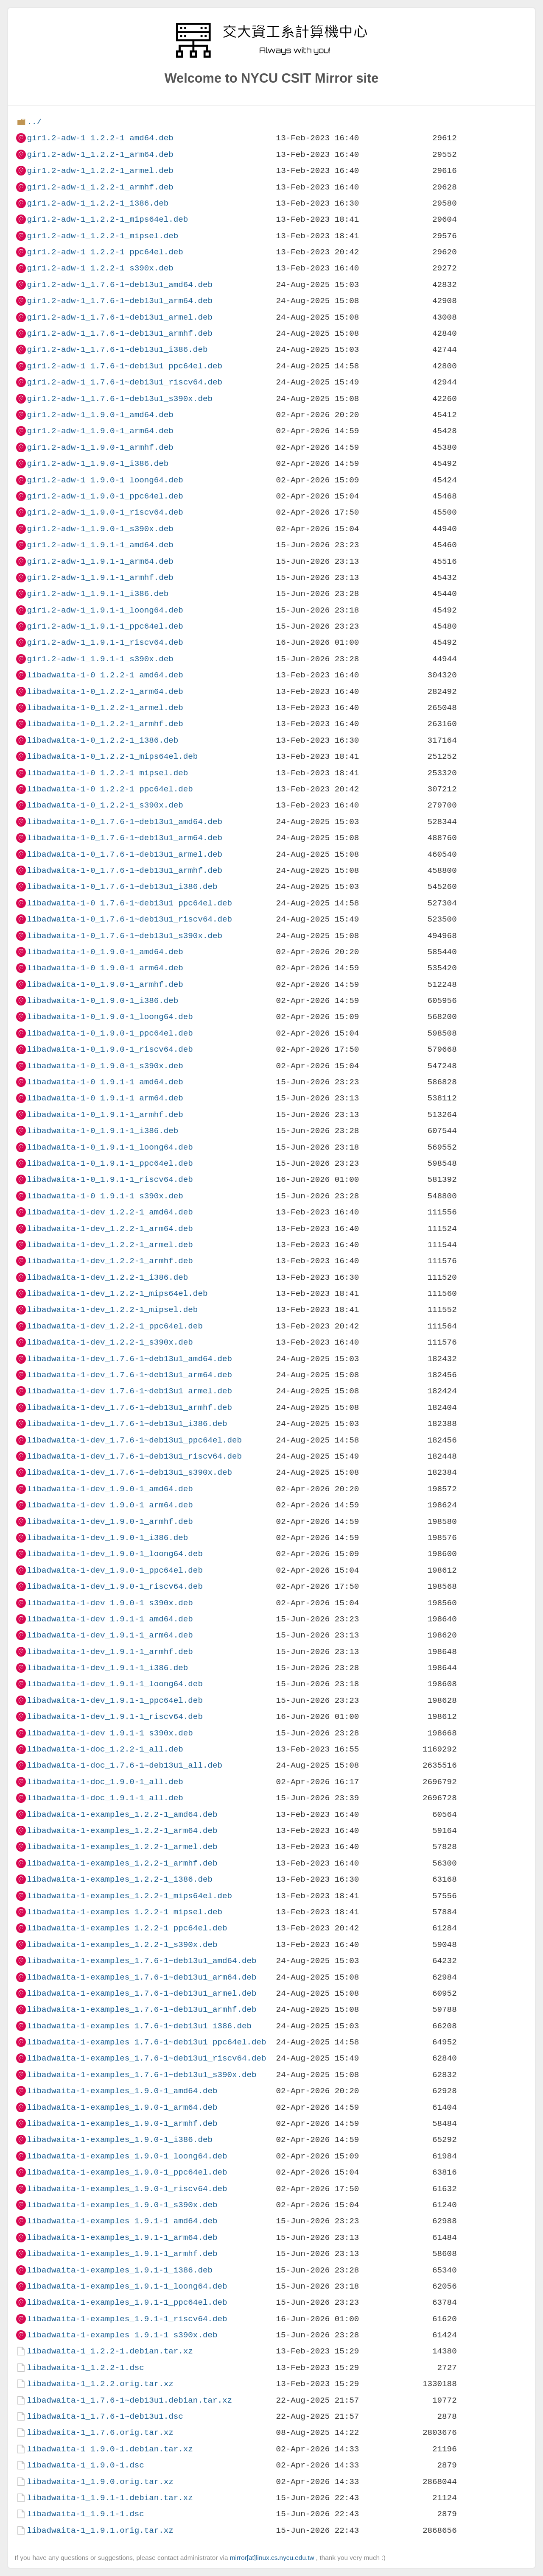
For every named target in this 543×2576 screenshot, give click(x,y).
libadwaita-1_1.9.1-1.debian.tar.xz (110, 2498)
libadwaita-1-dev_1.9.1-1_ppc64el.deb (114, 1700)
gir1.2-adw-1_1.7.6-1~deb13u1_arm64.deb (119, 300)
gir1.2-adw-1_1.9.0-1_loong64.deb (105, 480)
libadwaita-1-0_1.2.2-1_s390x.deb (105, 805)
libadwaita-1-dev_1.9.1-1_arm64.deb (110, 1635)
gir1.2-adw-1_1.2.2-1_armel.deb (100, 170)
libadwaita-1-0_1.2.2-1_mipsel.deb (107, 773)
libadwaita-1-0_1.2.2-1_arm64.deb (105, 691)
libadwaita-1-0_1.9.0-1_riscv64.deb (110, 1049)
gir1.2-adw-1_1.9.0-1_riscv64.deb (105, 512)
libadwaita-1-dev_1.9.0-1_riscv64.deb (114, 1586)
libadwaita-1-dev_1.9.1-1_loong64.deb (114, 1684)
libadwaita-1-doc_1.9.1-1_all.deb (105, 1798)
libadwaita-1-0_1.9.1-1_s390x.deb (105, 1196)
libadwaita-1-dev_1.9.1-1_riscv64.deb (114, 1716)
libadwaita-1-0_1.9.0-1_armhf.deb (105, 984)
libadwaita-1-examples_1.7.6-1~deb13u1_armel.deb (141, 1993)
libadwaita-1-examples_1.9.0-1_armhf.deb (122, 2123)
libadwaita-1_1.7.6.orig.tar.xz (100, 2432)
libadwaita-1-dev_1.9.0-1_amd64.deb (110, 1489)
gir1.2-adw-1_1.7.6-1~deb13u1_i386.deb (117, 349)
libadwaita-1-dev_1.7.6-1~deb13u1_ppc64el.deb (134, 1440)
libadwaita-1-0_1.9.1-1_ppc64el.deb (110, 1163)
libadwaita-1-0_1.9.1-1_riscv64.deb (110, 1179)
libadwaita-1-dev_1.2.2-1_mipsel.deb (112, 1309)
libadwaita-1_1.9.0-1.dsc (85, 2465)
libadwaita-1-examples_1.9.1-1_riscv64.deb (127, 2319)
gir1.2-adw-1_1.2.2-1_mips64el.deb (107, 219)
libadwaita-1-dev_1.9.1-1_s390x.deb (110, 1733)
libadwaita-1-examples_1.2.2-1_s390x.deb (122, 1944)
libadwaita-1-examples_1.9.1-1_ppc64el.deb (127, 2302)
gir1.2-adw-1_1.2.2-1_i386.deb (97, 203)
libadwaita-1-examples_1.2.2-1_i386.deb (119, 1879)
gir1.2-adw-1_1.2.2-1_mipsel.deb (102, 236)
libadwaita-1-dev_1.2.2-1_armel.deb (110, 1244)
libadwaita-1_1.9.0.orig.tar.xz (100, 2481)
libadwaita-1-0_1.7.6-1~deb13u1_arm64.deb (124, 838)
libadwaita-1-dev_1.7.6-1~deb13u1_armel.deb (129, 1391)
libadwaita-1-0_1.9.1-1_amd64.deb (105, 1082)
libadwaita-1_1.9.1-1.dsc (85, 2514)
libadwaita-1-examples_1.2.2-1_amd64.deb (122, 1814)
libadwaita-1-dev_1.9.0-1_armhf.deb (110, 1521)
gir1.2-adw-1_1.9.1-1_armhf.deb (100, 577)
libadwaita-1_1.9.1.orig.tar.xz (100, 2530)
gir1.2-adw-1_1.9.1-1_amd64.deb (100, 545)
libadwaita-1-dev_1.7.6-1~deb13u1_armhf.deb (129, 1407)
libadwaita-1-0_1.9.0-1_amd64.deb (105, 952)
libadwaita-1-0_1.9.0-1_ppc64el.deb (110, 1033)
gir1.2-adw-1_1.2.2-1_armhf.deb (100, 187)
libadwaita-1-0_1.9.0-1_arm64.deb (105, 968)
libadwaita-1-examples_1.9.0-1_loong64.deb (127, 2156)
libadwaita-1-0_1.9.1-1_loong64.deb (110, 1147)
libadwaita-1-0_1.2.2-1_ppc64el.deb (110, 789)
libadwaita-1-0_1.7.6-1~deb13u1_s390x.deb (124, 935)
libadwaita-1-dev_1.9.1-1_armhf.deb (110, 1651)
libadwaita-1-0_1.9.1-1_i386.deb (102, 1130)
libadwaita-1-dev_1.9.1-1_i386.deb (107, 1668)
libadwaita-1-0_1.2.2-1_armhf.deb (105, 724)
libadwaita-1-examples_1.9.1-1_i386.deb (119, 2270)
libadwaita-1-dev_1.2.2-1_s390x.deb (110, 1342)
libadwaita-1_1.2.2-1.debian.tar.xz (110, 2351)
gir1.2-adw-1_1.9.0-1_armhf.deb (100, 447)
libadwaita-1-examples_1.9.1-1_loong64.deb (127, 2286)
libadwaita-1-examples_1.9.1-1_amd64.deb (122, 2221)
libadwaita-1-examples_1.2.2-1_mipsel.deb (124, 1912)
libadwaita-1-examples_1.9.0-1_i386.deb (119, 2139)
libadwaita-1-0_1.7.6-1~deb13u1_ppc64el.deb (129, 903)
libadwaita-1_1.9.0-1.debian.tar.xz (110, 2449)
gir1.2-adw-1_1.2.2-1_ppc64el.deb (105, 252)
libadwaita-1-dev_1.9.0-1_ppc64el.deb (114, 1570)
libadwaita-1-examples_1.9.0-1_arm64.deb (122, 2107)
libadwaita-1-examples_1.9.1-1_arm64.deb (122, 2237)
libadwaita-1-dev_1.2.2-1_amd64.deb (110, 1212)
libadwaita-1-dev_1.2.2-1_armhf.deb (110, 1261)
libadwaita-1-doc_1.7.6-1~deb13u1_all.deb (124, 1765)
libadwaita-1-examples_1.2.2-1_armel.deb (122, 1846)
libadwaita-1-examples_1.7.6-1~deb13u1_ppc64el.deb (146, 2042)
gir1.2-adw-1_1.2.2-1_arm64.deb (100, 154)
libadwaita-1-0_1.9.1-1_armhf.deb (105, 1114)
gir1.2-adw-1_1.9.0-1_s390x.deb (100, 529)
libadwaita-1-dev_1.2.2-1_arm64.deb (110, 1228)
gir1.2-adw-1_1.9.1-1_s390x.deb (100, 659)
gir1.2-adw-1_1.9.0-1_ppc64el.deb (105, 496)
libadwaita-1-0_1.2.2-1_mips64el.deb (112, 756)
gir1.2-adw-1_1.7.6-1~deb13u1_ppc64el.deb (124, 366)
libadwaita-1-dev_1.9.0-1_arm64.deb (110, 1505)
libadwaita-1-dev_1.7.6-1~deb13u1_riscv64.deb (134, 1456)
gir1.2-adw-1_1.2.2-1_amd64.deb (100, 138)
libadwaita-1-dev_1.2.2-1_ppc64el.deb (114, 1326)
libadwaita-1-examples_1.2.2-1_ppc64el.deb (127, 1928)
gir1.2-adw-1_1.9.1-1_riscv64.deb (105, 642)
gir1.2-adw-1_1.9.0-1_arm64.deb (100, 431)
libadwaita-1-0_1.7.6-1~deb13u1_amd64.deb (124, 821)
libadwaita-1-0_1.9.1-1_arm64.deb (105, 1098)
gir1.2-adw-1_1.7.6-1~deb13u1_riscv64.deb (124, 382)
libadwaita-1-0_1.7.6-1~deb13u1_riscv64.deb (129, 919)
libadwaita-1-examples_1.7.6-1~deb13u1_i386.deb (139, 2026)
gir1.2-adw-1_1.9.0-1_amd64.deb (100, 415)
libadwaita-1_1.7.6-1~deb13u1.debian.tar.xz (129, 2400)
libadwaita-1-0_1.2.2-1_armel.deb (105, 707)
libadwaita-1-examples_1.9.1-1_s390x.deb (122, 2335)
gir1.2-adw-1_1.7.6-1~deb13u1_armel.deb (119, 317)
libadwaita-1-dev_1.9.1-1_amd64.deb (110, 1619)
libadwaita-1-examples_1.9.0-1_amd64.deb (122, 2091)
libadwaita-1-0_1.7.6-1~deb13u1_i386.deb (122, 886)
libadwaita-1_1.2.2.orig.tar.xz (100, 2383)
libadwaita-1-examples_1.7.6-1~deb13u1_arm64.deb (141, 1977)
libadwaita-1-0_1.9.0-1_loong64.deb (110, 1016)
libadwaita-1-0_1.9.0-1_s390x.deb (105, 1066)
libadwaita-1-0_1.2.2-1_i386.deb (102, 740)
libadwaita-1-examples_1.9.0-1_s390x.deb (122, 2205)
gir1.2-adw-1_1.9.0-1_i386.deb (97, 463)
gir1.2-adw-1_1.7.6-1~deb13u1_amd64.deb (119, 284)
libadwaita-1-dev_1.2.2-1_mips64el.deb (117, 1293)
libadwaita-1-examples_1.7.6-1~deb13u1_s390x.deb (141, 2074)
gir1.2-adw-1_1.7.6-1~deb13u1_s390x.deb (119, 398)
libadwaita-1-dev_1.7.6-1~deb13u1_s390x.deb (129, 1472)
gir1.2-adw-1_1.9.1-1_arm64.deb (100, 561)
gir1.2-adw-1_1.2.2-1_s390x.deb (100, 268)
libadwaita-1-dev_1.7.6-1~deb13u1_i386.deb (127, 1423)
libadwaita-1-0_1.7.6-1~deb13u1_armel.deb (124, 854)
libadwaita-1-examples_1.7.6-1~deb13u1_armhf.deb (141, 2009)
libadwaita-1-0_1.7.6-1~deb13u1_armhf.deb (124, 870)
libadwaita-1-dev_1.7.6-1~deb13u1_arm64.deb (129, 1375)
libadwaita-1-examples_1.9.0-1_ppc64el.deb (127, 2172)
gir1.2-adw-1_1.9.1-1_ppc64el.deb (105, 626)
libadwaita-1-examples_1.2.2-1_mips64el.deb (129, 1896)
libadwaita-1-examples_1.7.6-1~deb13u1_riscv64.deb (146, 2058)
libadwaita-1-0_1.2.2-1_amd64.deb (105, 675)
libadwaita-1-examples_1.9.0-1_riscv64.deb (127, 2188)
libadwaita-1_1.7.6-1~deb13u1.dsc (105, 2416)
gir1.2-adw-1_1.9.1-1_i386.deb (97, 593)
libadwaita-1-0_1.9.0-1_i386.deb (102, 1000)
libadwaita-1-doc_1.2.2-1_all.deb (105, 1749)
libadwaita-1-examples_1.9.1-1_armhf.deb (122, 2253)
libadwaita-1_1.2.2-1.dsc (85, 2367)
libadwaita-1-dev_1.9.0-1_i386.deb (107, 1537)
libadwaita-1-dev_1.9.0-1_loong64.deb (114, 1554)
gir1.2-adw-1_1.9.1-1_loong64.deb (105, 610)
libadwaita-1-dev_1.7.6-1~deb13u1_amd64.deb (129, 1359)
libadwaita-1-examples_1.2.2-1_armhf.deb (122, 1863)
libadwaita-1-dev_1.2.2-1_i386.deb (107, 1277)
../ (34, 122)
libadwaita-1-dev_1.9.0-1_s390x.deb (110, 1603)
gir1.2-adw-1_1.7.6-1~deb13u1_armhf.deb (119, 333)
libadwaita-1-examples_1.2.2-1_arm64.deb (122, 1830)
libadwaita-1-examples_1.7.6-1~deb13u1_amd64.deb (141, 1960)
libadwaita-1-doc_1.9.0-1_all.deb (105, 1782)
